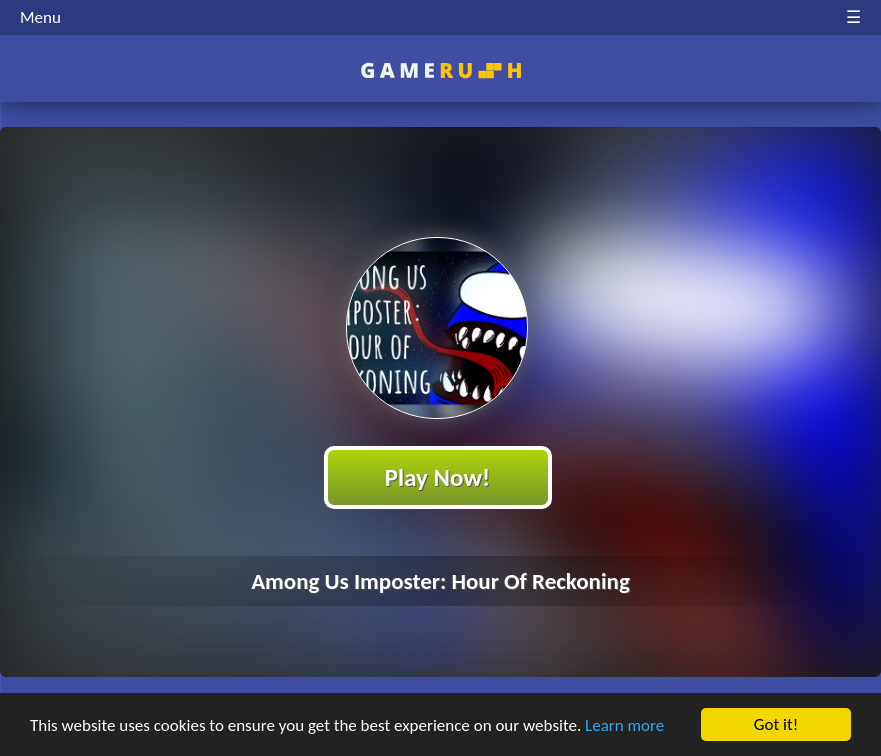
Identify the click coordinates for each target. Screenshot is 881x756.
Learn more (624, 725)
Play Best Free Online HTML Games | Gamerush (440, 70)
